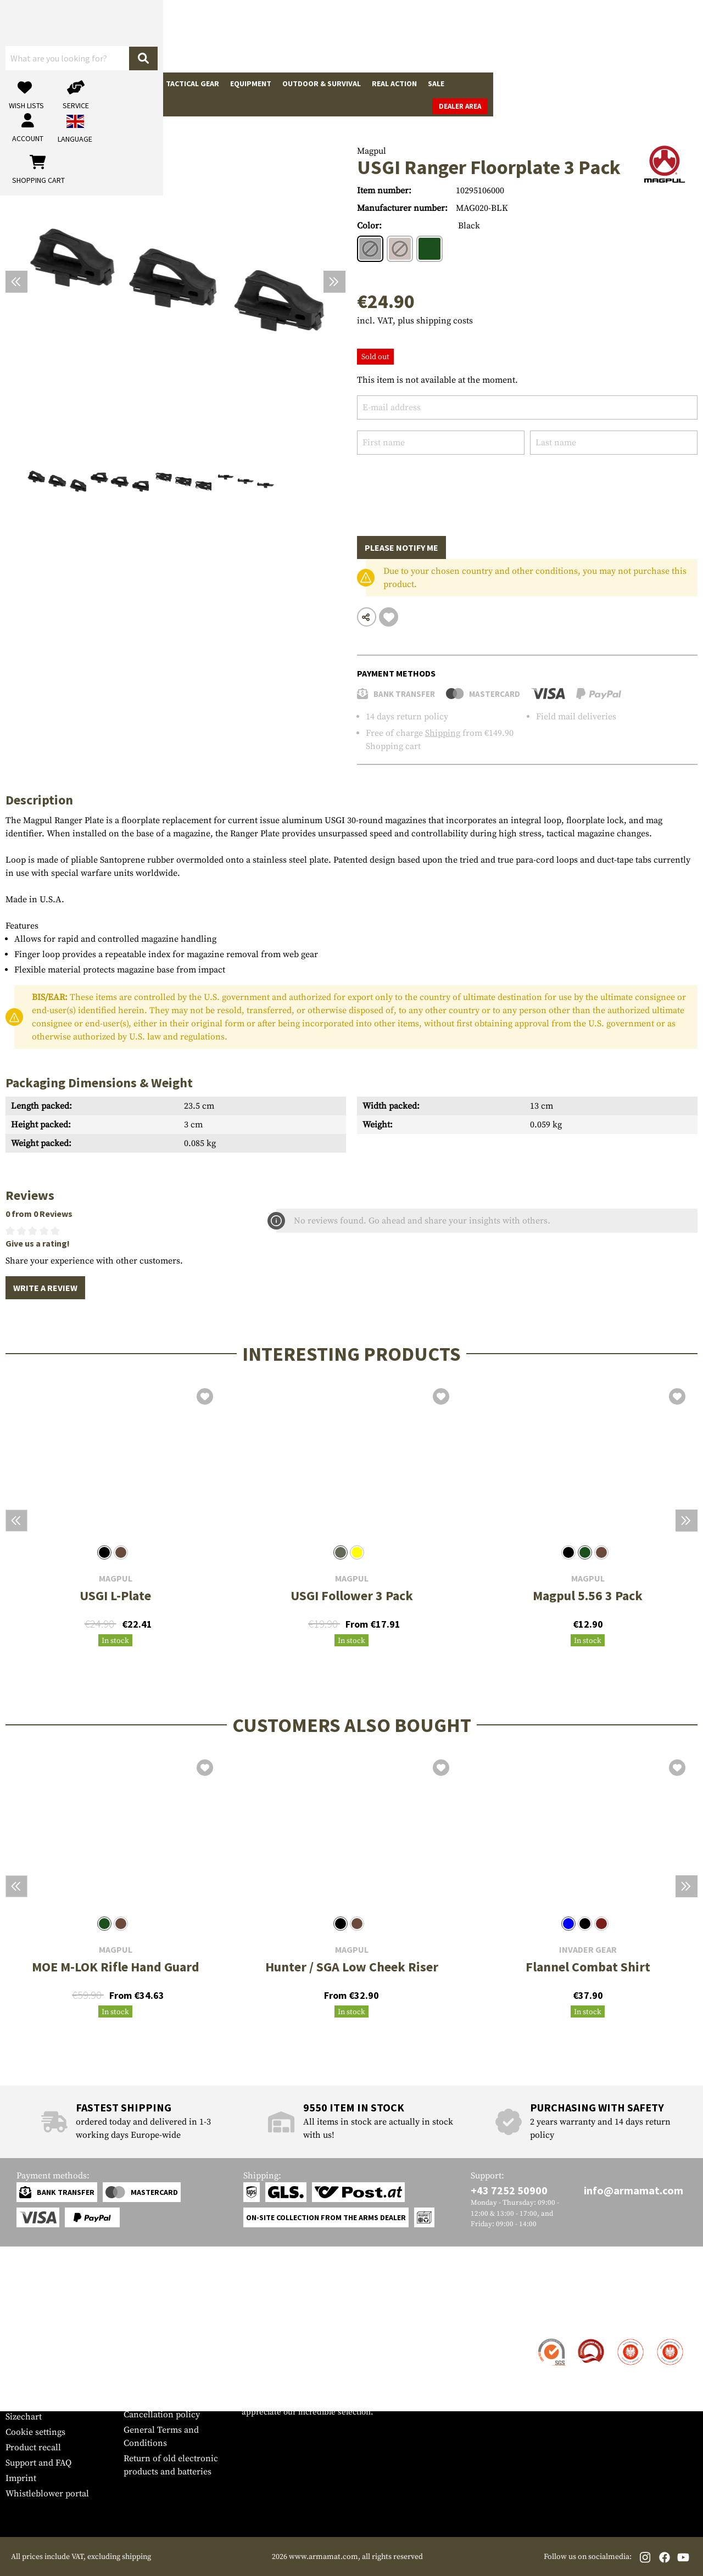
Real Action (394, 83)
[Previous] (16, 282)
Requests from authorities (174, 2383)
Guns (21, 83)
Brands (469, 83)
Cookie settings (35, 2432)
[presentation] (440, 487)
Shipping (442, 733)
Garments (135, 83)
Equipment (250, 83)
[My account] (526, 36)
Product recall (33, 2447)
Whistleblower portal (47, 2493)
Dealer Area (670, 84)
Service (26, 2318)
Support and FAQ (38, 2462)
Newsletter (26, 2401)
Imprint (20, 2478)
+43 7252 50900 (509, 2190)
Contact (20, 2339)
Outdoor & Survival (321, 83)
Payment (22, 2370)
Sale (436, 83)
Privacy (138, 2399)
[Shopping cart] (629, 36)
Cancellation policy (162, 2414)
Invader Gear (588, 1949)
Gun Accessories (73, 83)
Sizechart (23, 2416)
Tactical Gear (192, 83)
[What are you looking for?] (291, 35)
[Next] (334, 282)
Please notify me (401, 547)
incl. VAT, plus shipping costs (415, 320)
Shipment (24, 2355)
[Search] (379, 35)
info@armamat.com (633, 2190)
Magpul (371, 151)
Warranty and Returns (48, 2386)
